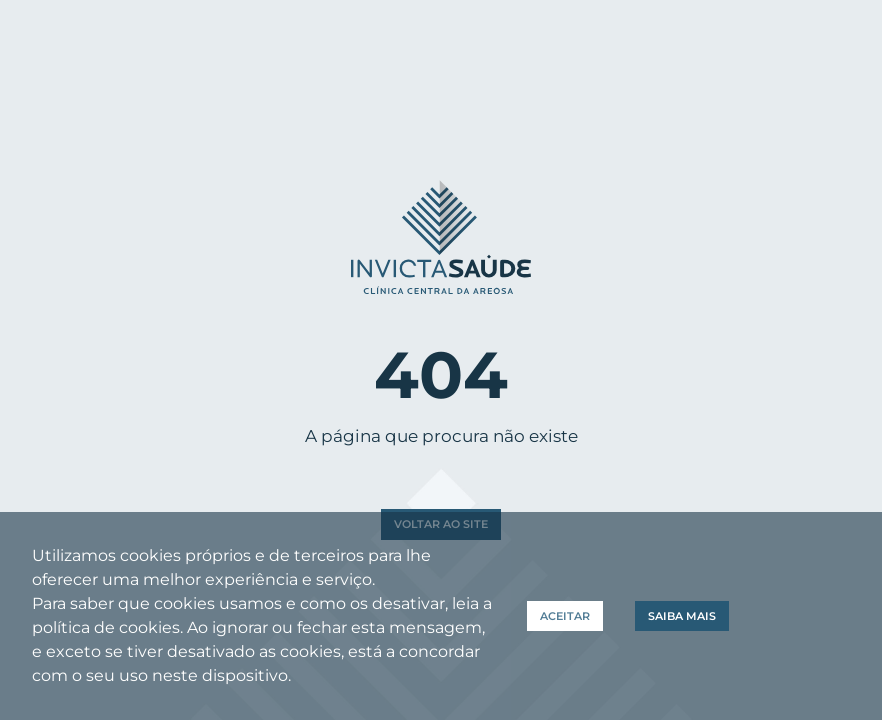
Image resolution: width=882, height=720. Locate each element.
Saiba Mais (682, 616)
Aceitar (565, 616)
